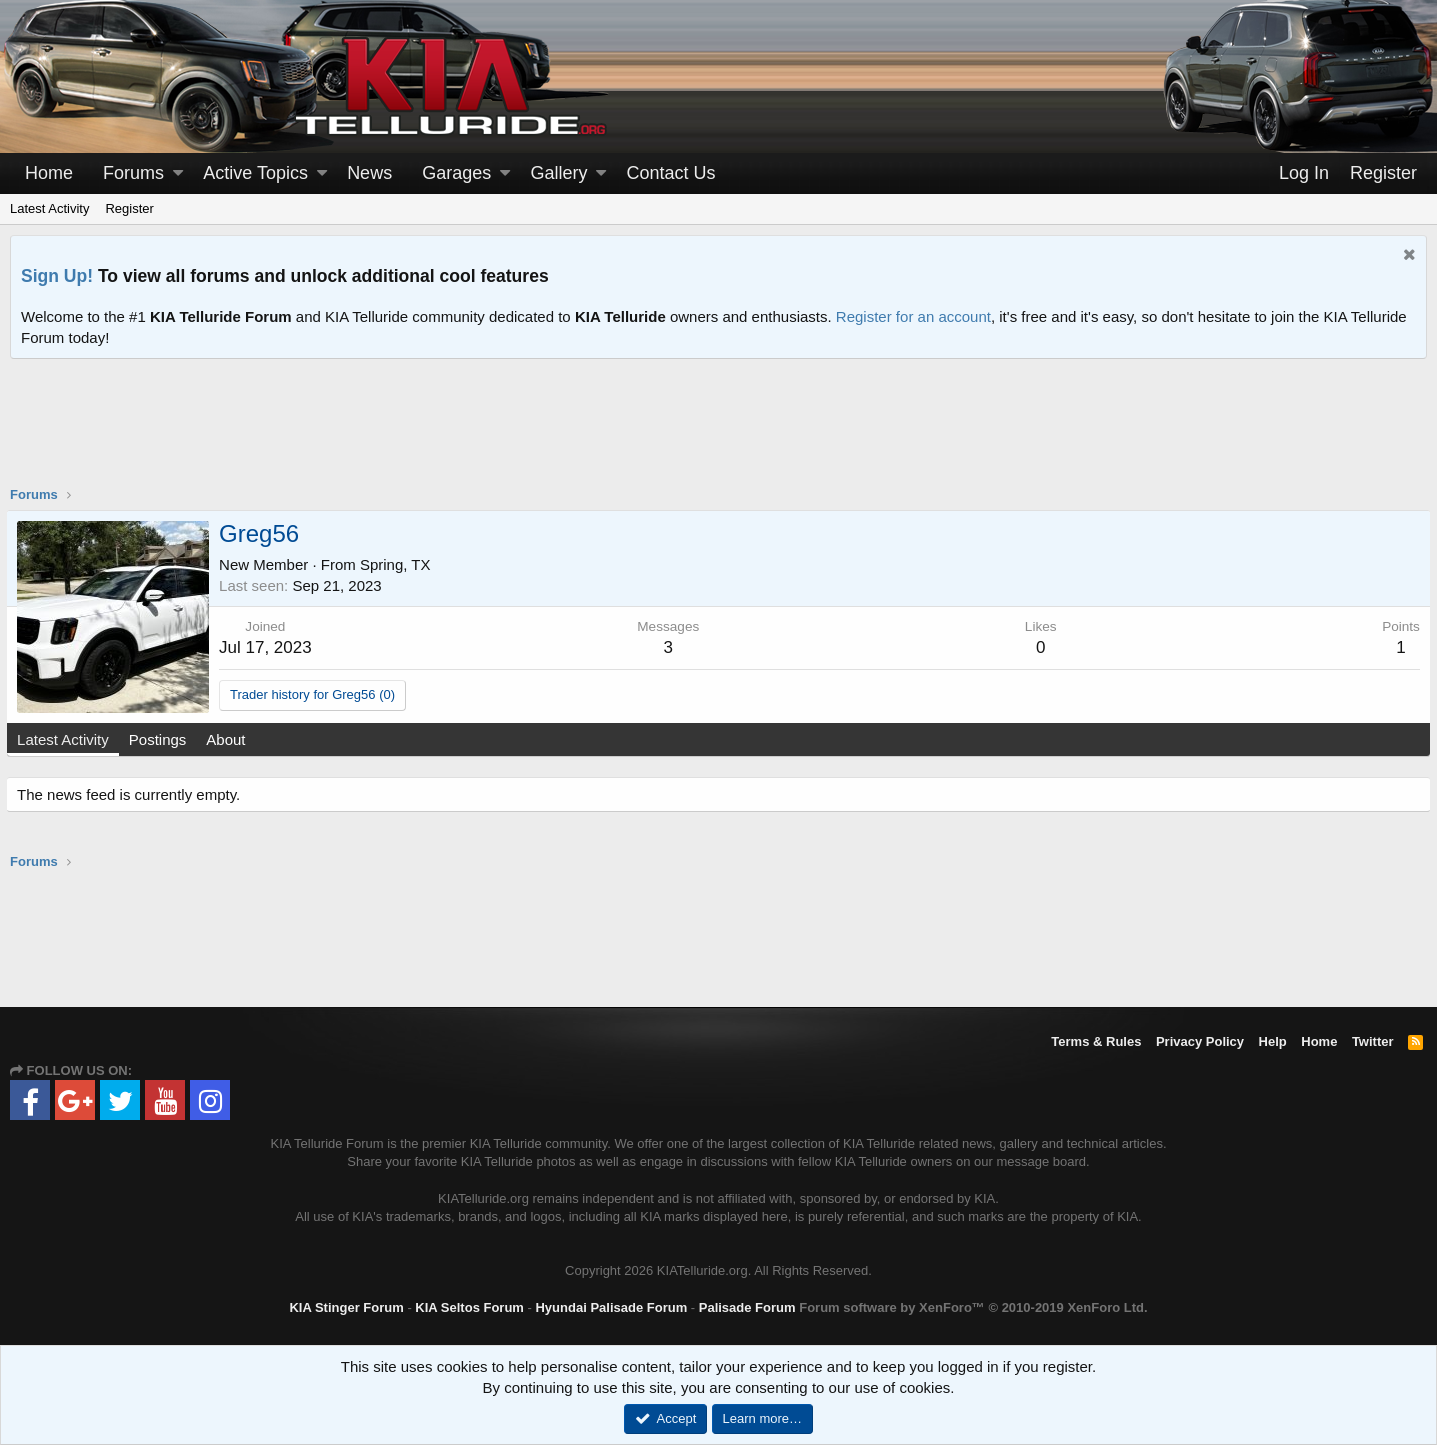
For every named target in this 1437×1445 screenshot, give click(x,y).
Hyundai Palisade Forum (611, 1307)
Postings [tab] (162, 739)
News (369, 173)
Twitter (1373, 1041)
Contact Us (671, 173)
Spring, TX (399, 564)
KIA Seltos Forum (469, 1307)
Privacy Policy (1200, 1041)
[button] (178, 173)
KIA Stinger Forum (346, 1307)
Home (49, 173)
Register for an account (913, 316)
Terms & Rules (1096, 1041)
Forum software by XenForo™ (973, 1307)
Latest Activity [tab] (67, 739)
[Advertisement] (719, 435)
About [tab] (229, 739)
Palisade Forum (747, 1307)
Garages (456, 173)
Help (1273, 1041)
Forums (133, 173)
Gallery (558, 173)
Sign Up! (57, 276)
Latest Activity (49, 208)
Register (129, 208)
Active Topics (255, 173)
